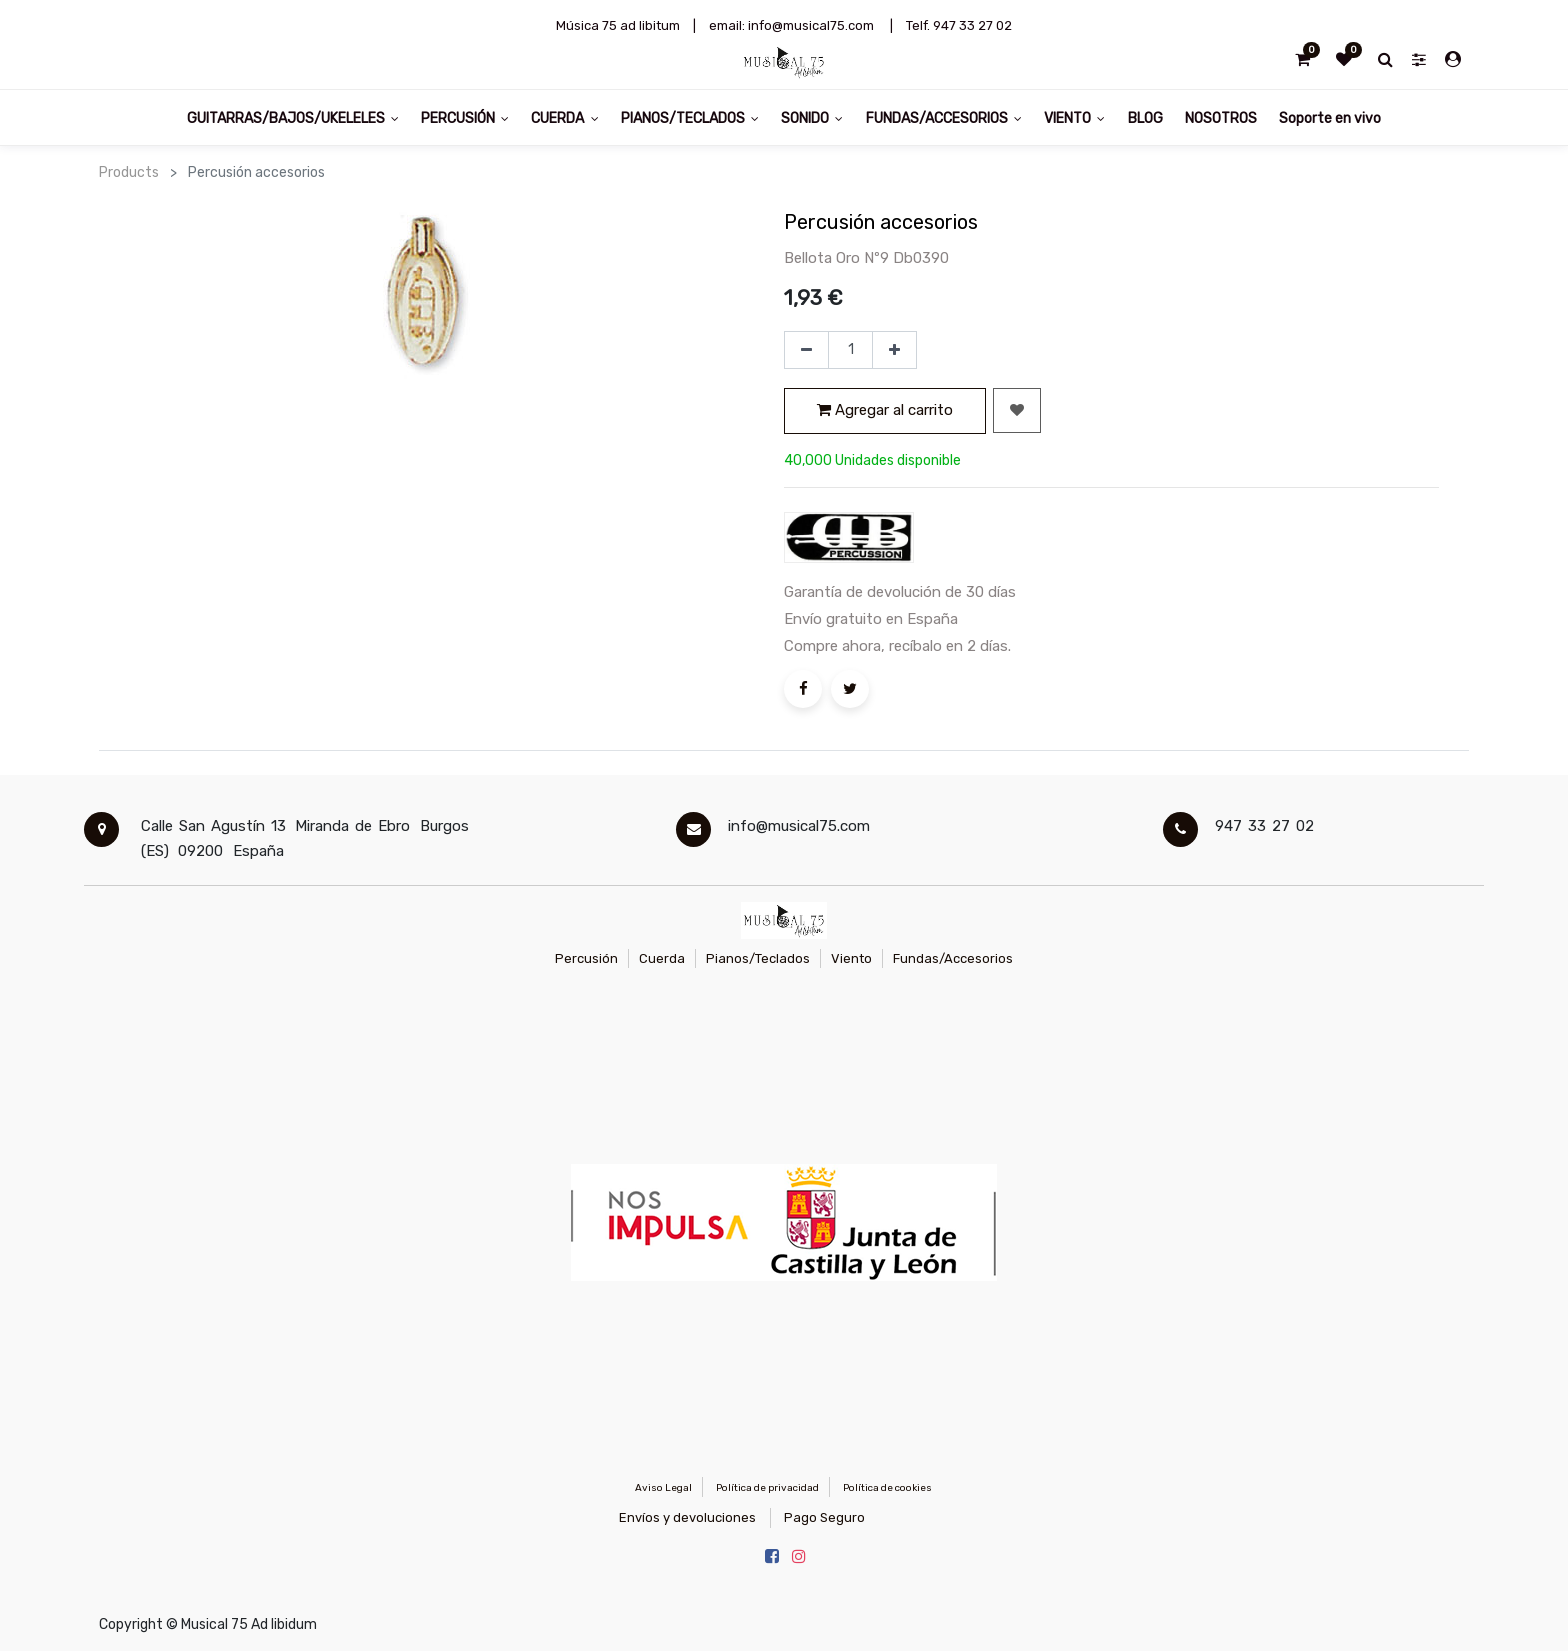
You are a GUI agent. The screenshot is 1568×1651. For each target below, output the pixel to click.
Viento (851, 958)
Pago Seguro (824, 1517)
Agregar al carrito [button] (885, 410)
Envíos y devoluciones (687, 1517)
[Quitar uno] (806, 350)
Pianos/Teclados (758, 958)
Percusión (586, 958)
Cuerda (662, 958)
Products (129, 172)
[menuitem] (1144, 117)
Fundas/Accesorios (953, 958)
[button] (1017, 410)
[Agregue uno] (894, 350)
